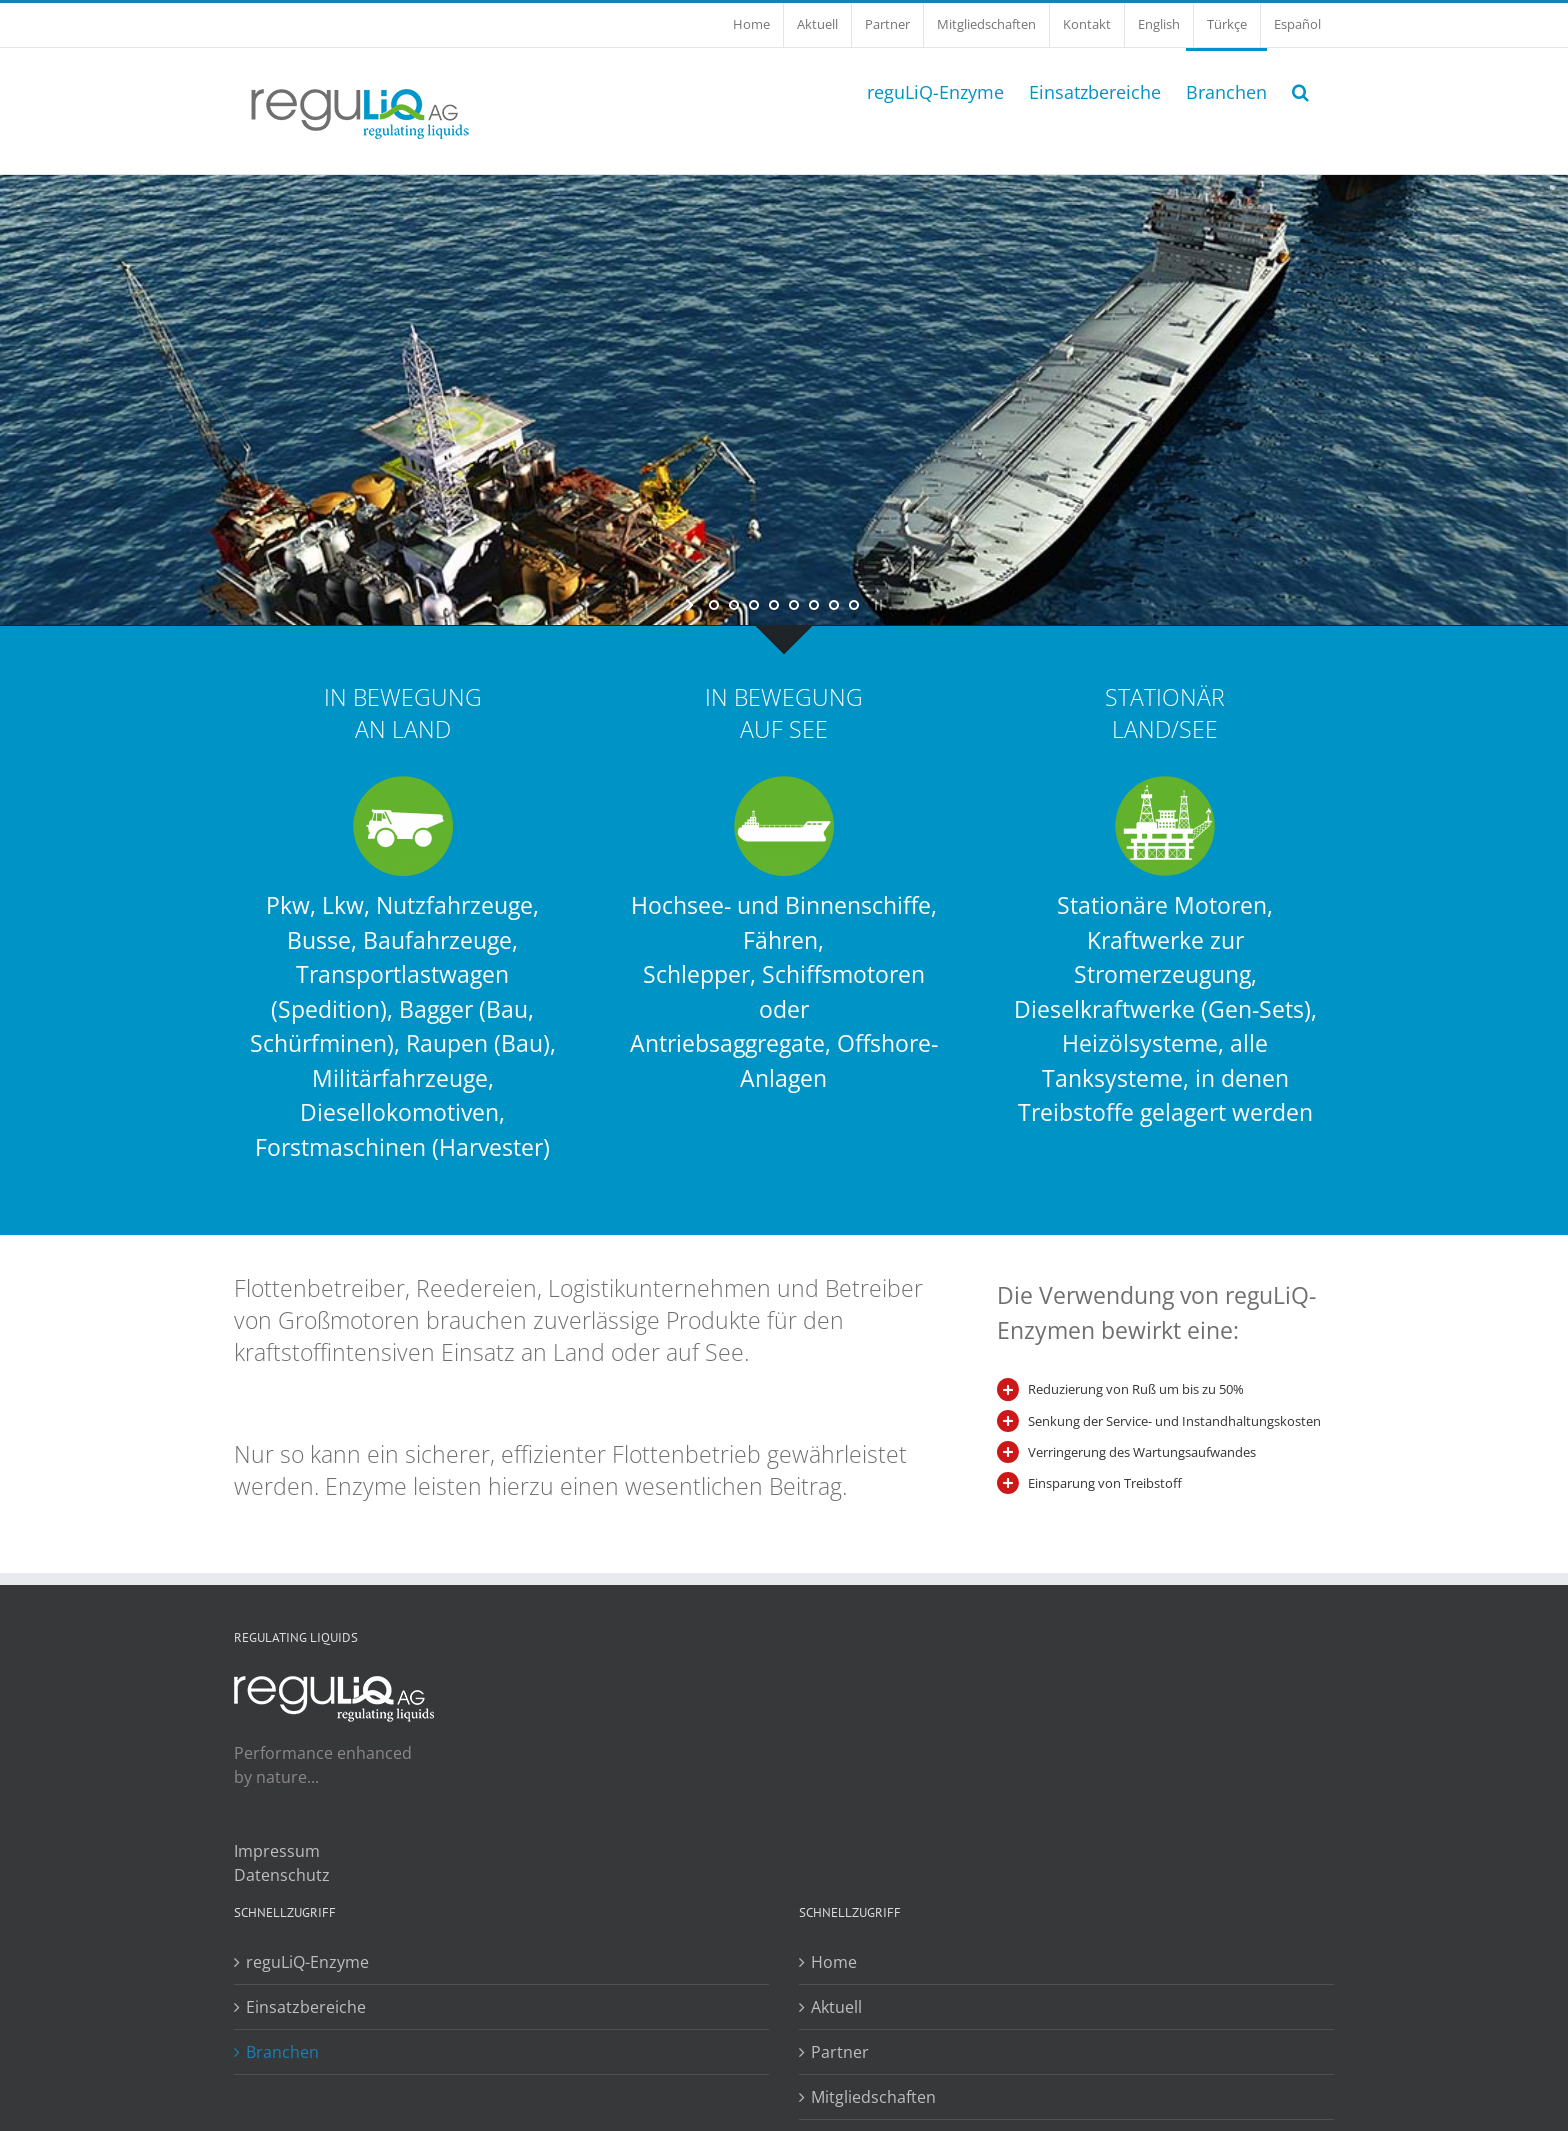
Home (834, 1962)
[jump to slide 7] (834, 605)
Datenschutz (282, 1875)
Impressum (277, 1851)
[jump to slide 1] (714, 605)
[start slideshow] (691, 605)
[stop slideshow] (876, 605)
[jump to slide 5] (794, 605)
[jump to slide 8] (854, 605)
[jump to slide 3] (754, 605)
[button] (1300, 90)
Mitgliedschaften (873, 2097)
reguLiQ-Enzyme (307, 1962)
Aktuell (836, 2007)
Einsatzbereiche (306, 2007)
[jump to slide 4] (774, 605)
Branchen (282, 2052)
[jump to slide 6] (814, 605)
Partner (840, 2052)
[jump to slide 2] (734, 605)
